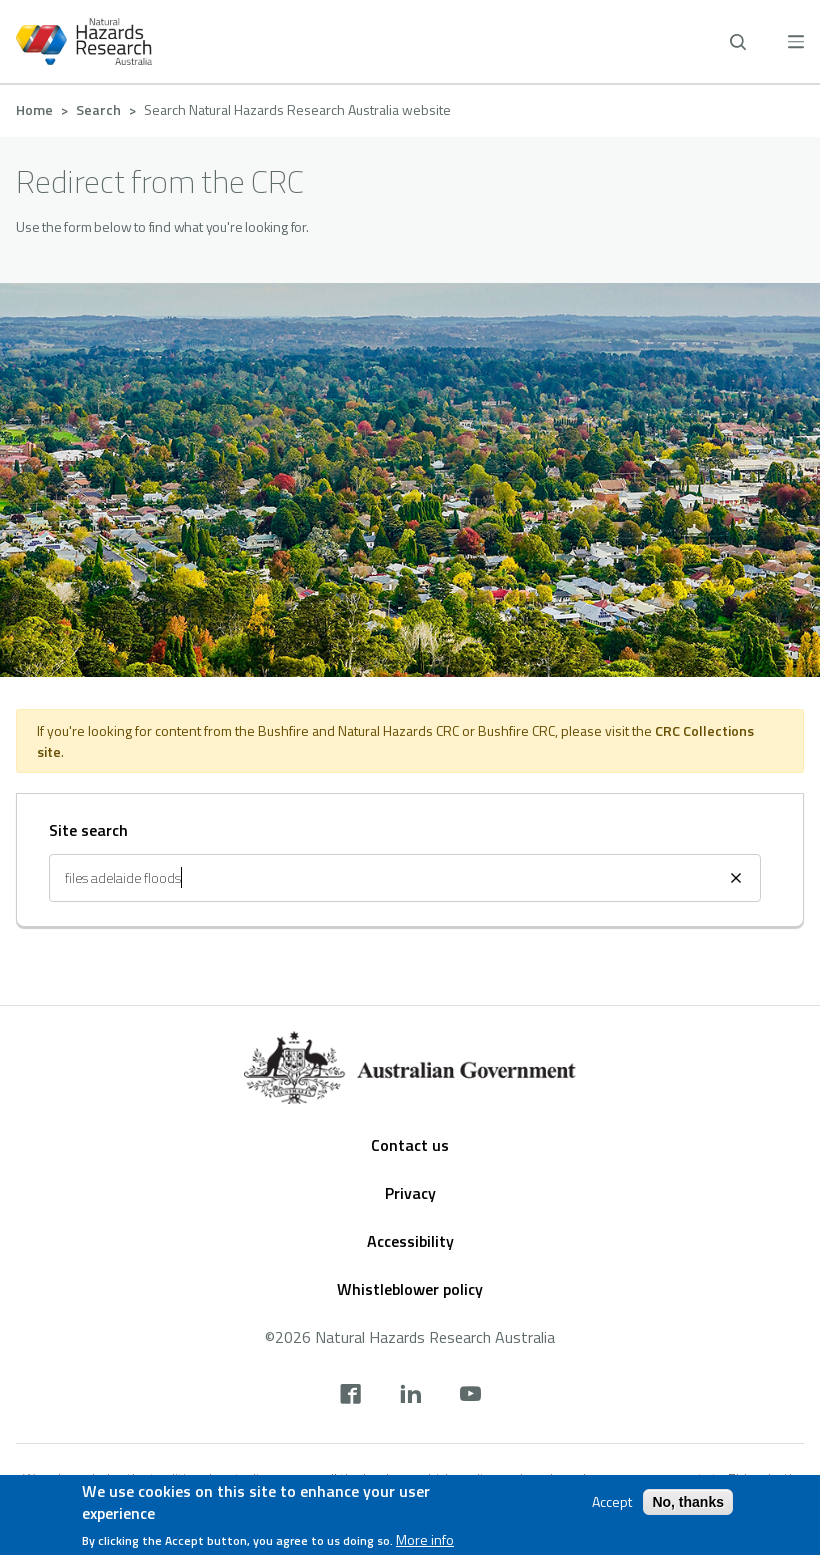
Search (98, 109)
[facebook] (350, 1396)
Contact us (410, 1145)
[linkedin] (410, 1396)
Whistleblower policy (410, 1289)
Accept (612, 1504)
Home (34, 109)
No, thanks (688, 1504)
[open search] (738, 42)
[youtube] (470, 1396)
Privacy (410, 1193)
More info (425, 1543)
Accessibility (410, 1241)
